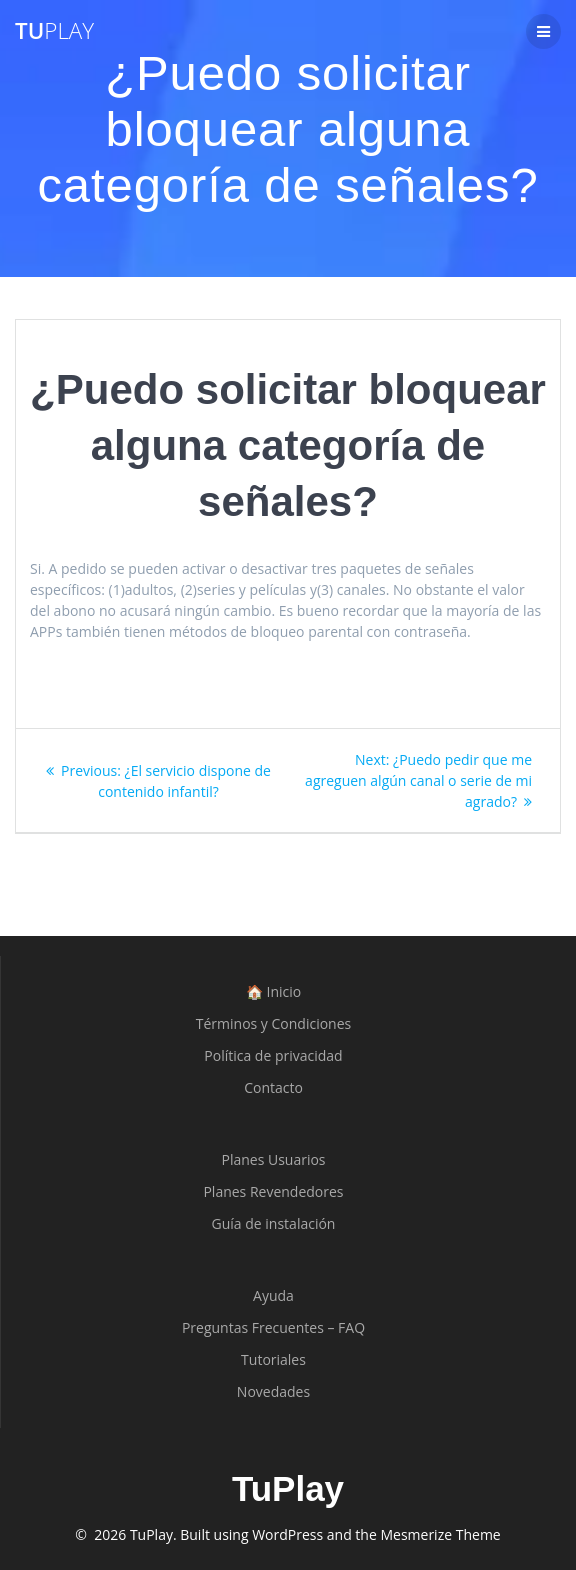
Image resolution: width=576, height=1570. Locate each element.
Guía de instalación (274, 1223)
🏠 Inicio (273, 991)
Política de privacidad (273, 1055)
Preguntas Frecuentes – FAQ (273, 1327)
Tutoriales (273, 1359)
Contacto (273, 1087)
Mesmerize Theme (440, 1534)
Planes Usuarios (273, 1159)
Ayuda (273, 1295)
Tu (54, 31)
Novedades (273, 1391)
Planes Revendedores (273, 1191)
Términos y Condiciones (273, 1023)
